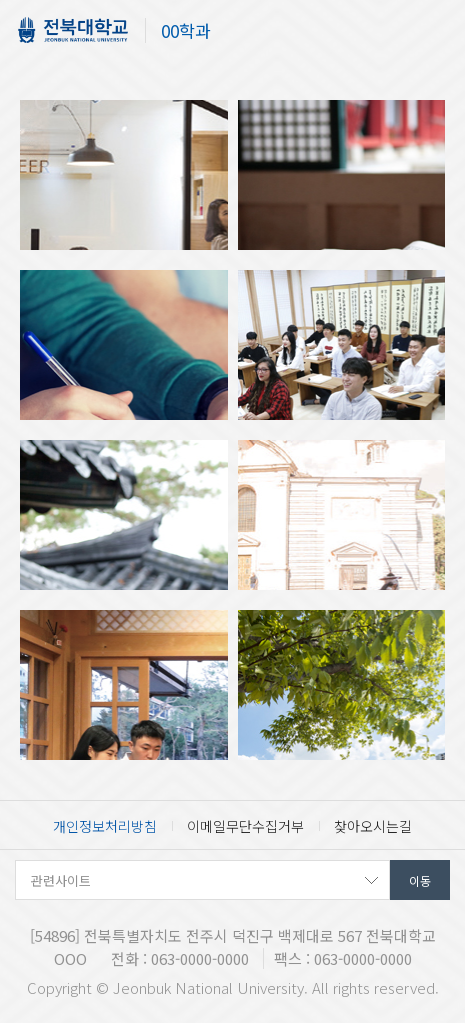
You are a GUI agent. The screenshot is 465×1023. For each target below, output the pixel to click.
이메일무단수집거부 (245, 826)
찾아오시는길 (373, 826)
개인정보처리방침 (105, 826)
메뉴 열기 (435, 32)
